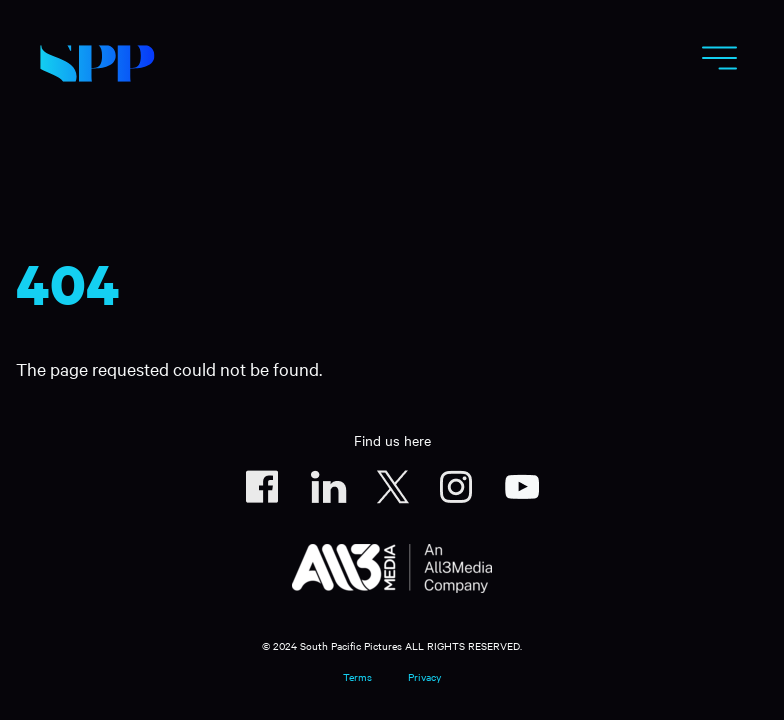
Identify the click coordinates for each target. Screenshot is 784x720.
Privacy (424, 676)
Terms (357, 676)
